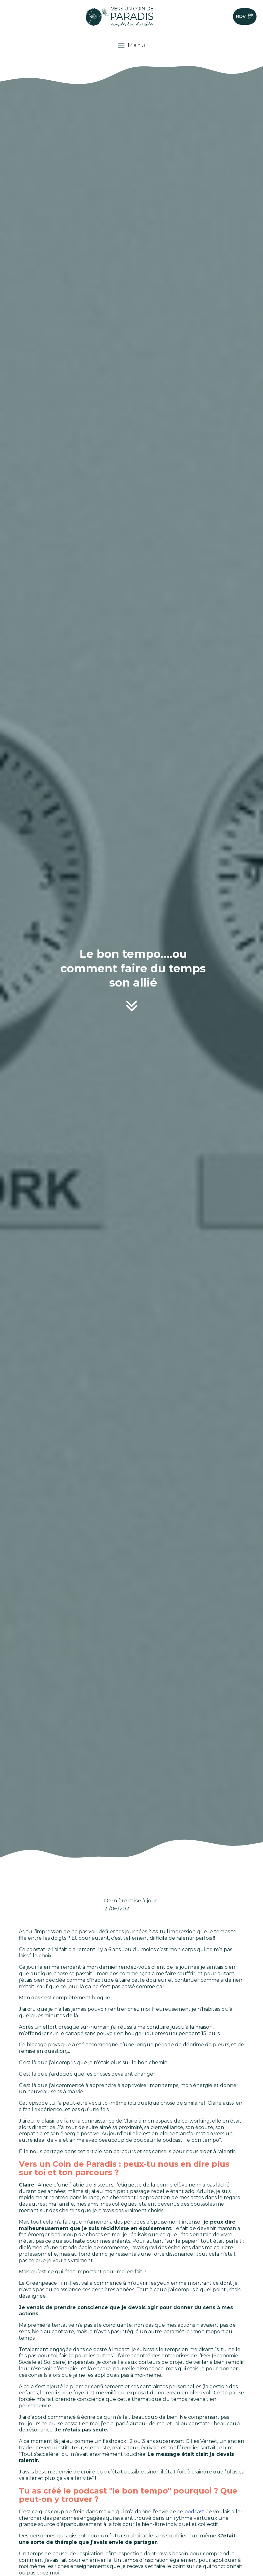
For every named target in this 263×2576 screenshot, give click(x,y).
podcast (194, 2512)
